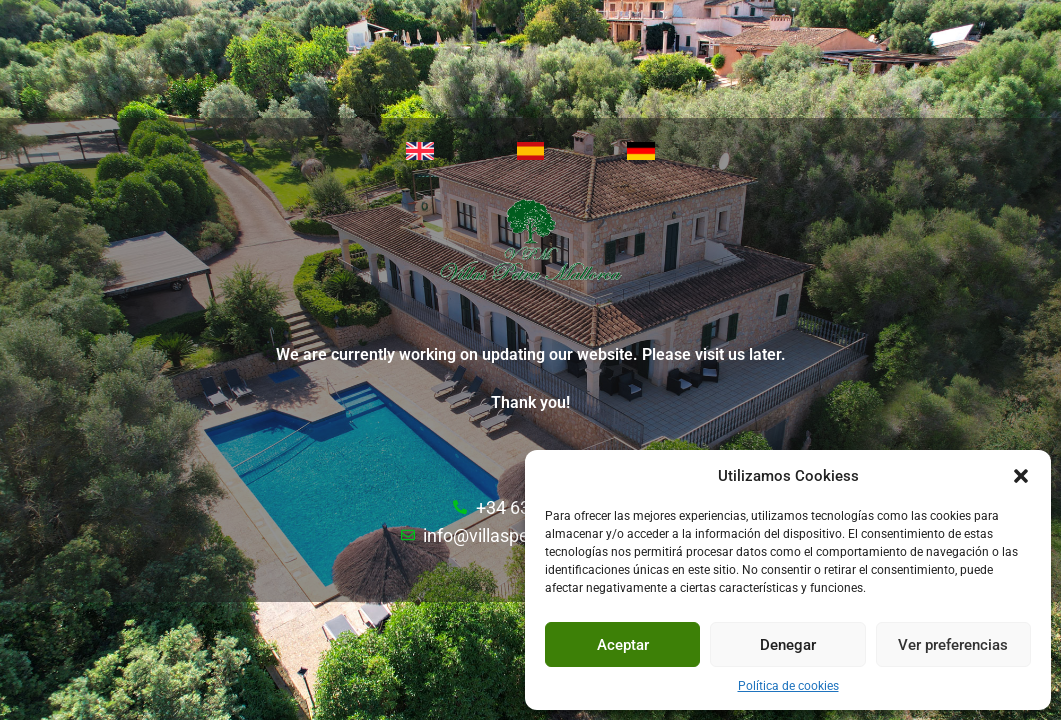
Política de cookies (788, 686)
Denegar (788, 645)
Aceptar (623, 645)
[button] (1021, 476)
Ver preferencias (953, 645)
